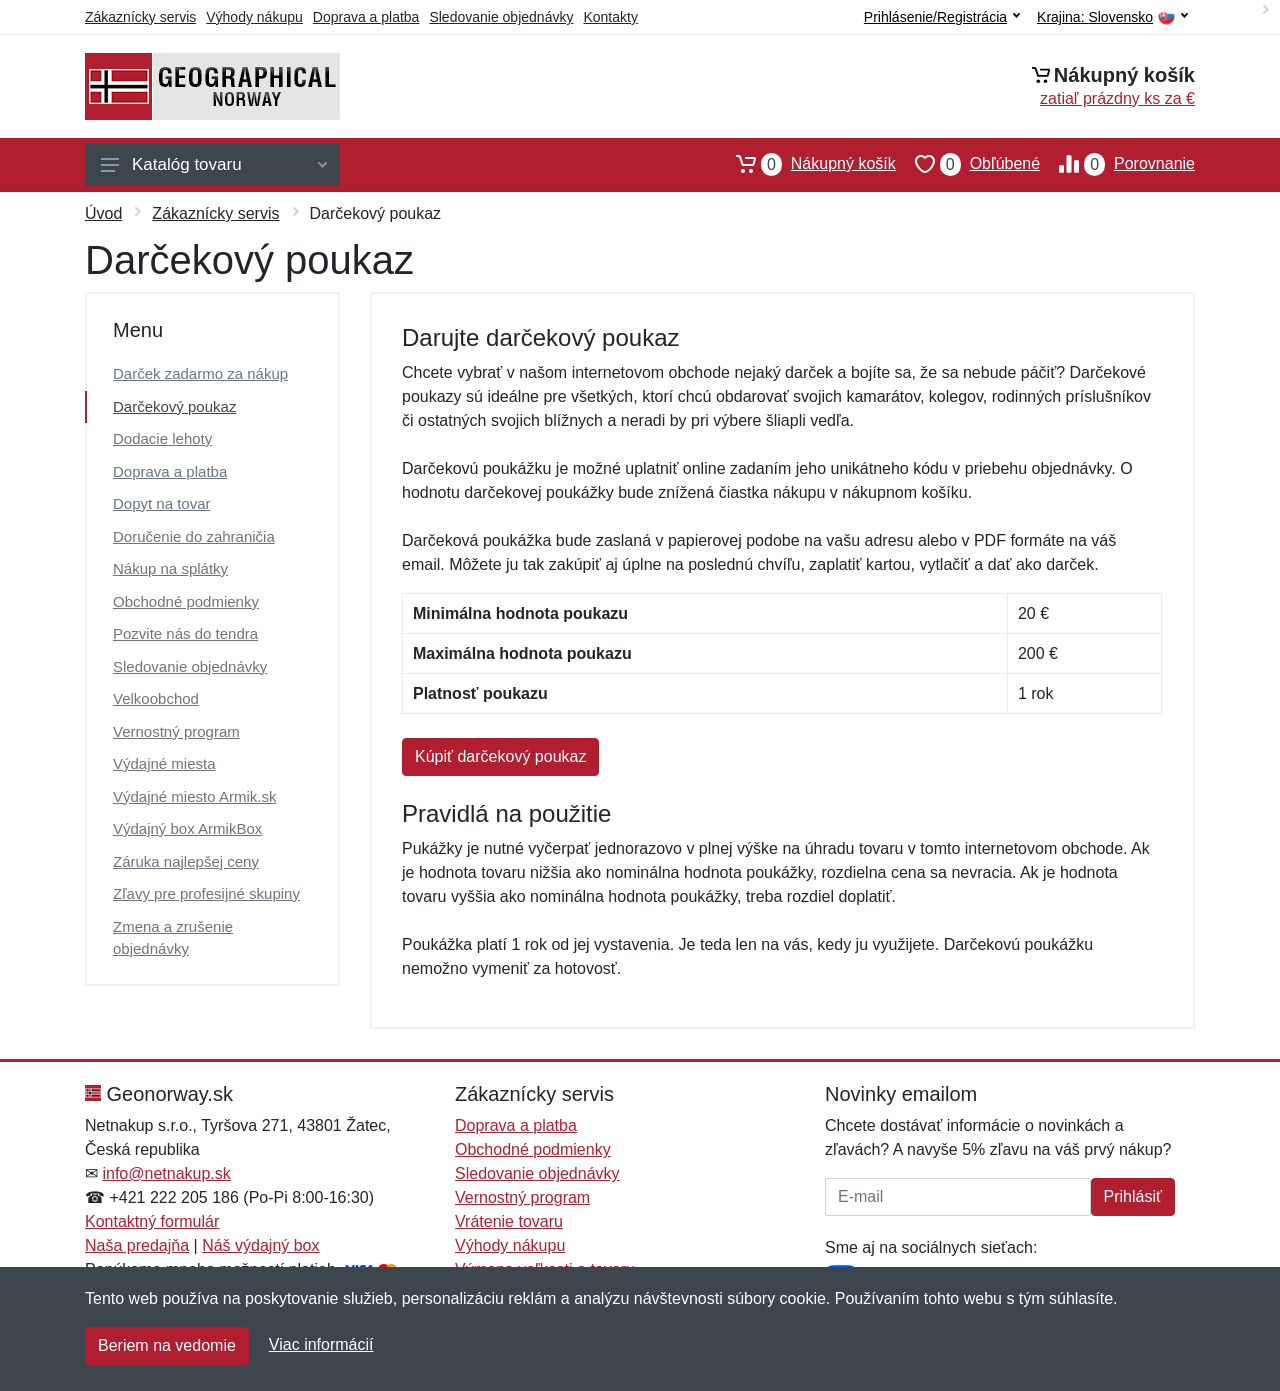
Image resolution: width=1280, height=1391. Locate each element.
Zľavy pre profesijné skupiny (206, 893)
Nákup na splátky (170, 568)
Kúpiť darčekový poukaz (500, 756)
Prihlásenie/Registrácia (942, 17)
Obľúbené (968, 164)
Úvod (103, 213)
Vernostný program (176, 731)
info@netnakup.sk (166, 1173)
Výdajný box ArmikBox (187, 828)
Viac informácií (321, 1344)
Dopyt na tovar (162, 503)
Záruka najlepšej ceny (186, 861)
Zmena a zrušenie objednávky (173, 938)
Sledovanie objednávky (501, 17)
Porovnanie (1117, 164)
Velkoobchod (156, 698)
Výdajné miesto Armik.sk (194, 796)
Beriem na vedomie (167, 1345)
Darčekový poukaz (174, 406)
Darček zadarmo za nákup (200, 373)
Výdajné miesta (164, 763)
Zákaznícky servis (140, 17)
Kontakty (610, 17)
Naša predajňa (137, 1245)
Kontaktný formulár (152, 1221)
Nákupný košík (806, 164)
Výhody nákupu (254, 17)
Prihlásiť (1133, 1196)
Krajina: (1112, 17)
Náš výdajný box (260, 1245)
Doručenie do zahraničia (194, 536)
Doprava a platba (366, 17)
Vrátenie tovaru (509, 1221)
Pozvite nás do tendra (185, 633)
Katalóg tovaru (214, 164)
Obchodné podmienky (186, 601)
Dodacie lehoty (162, 438)
